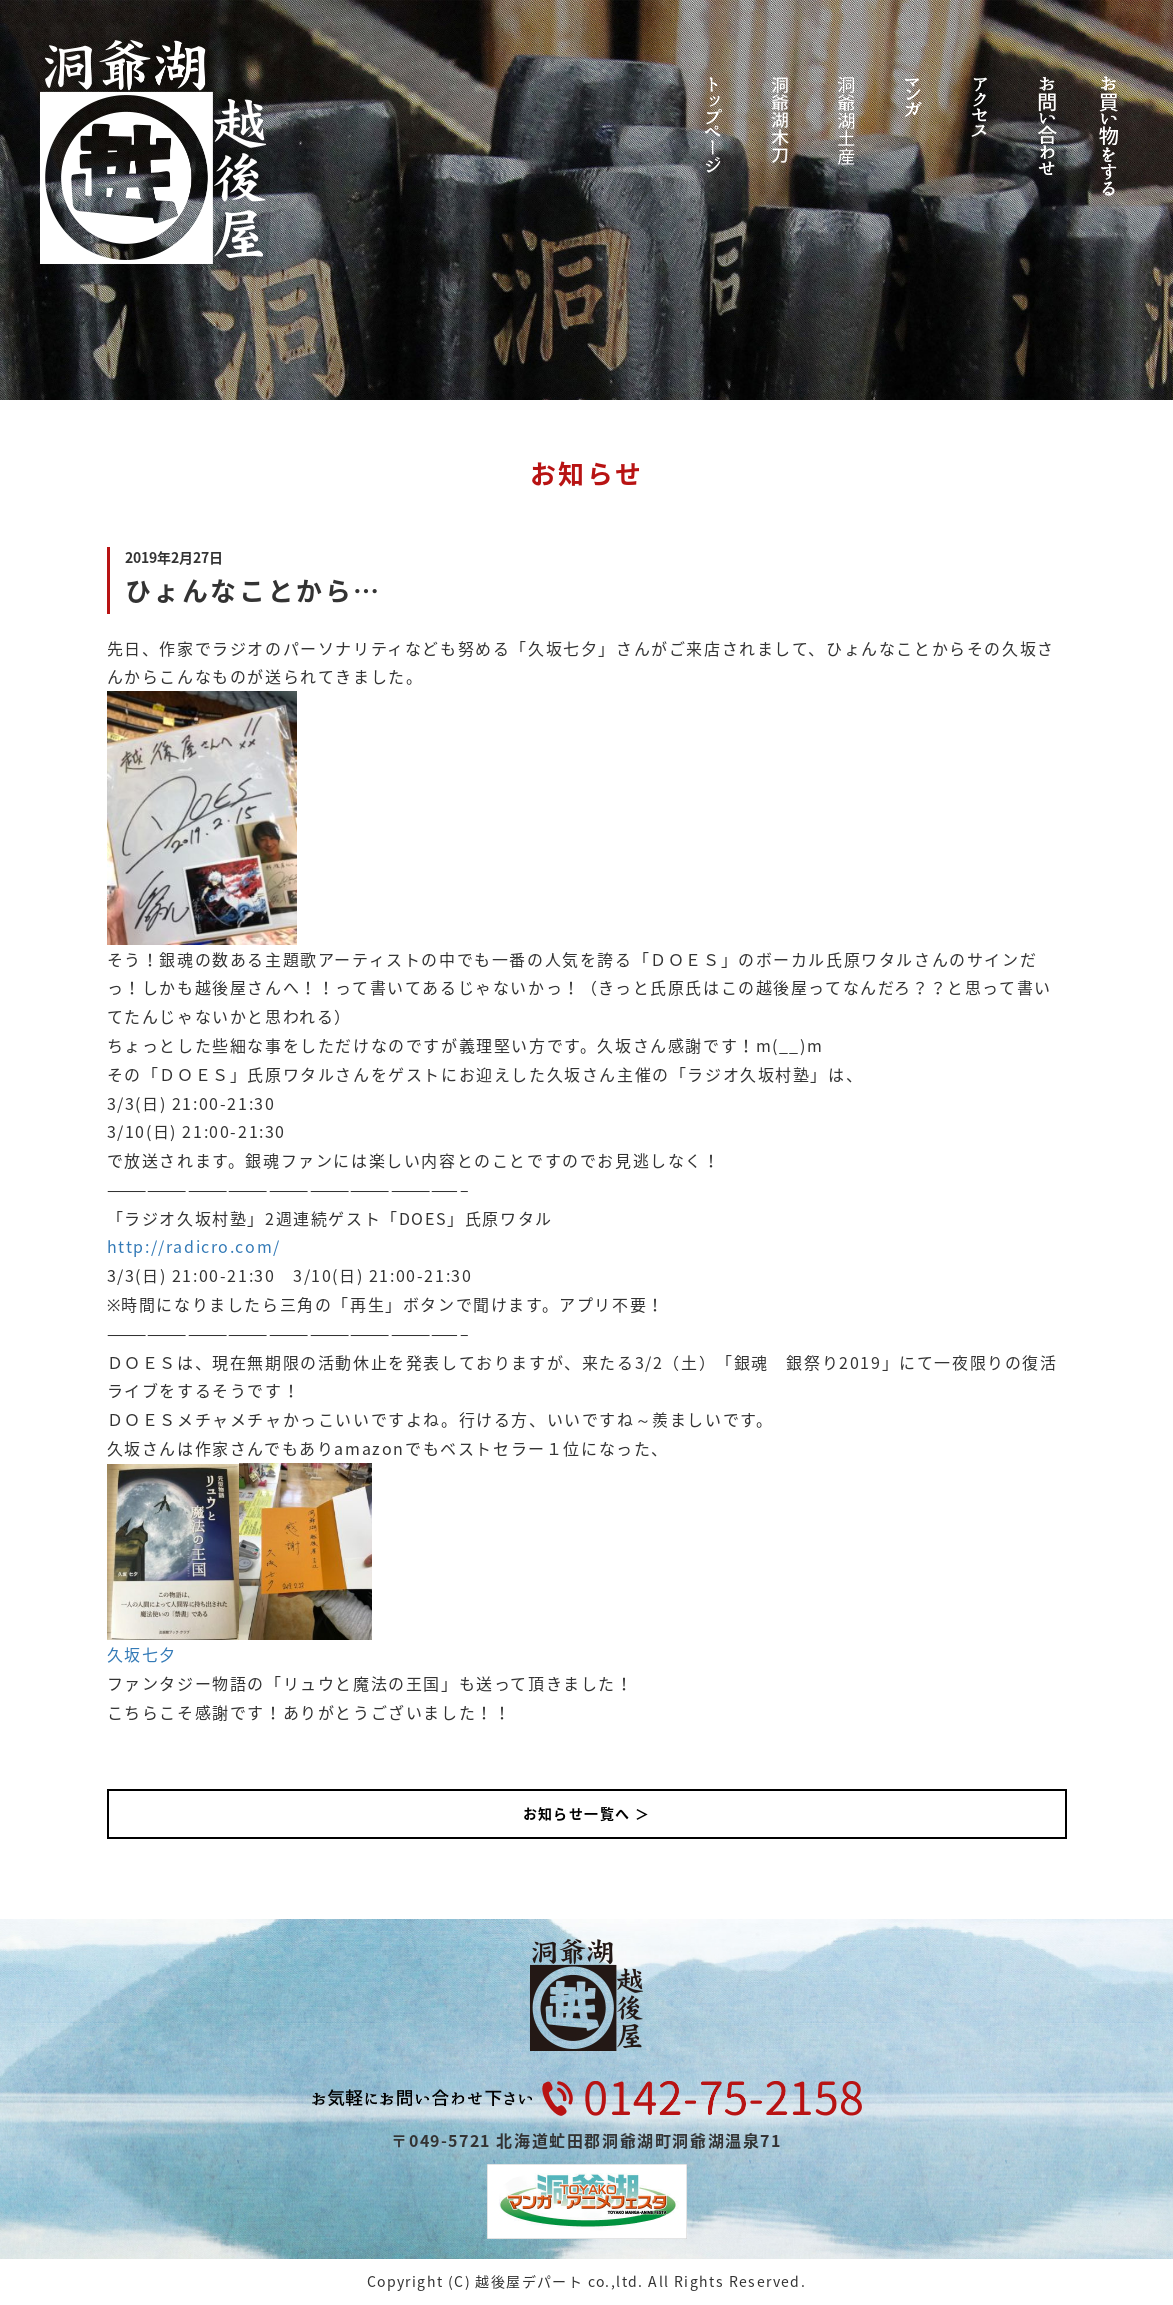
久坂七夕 (142, 1654)
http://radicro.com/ (194, 1246)
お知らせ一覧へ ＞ (587, 1813)
